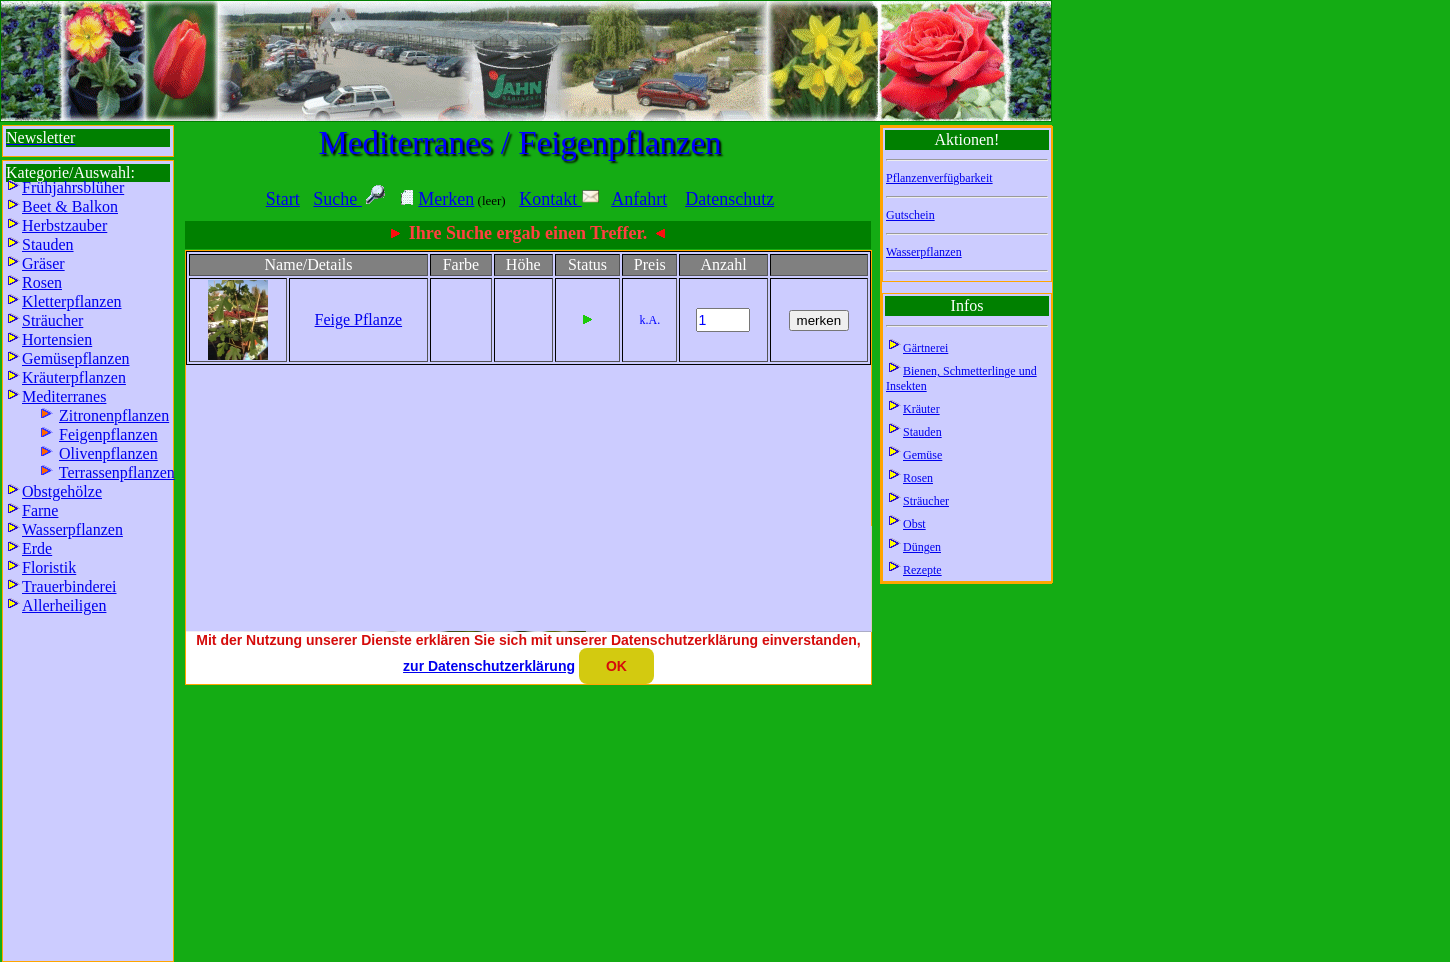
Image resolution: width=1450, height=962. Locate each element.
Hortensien (57, 339)
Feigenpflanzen (108, 434)
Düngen (922, 547)
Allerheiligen (64, 605)
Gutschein (910, 215)
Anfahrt (639, 199)
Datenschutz (729, 199)
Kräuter (921, 409)
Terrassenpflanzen (117, 472)
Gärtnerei (925, 348)
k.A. (649, 320)
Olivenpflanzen (108, 453)
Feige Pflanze (359, 319)
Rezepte (922, 570)
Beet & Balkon (70, 206)
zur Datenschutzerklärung (489, 666)
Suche (337, 199)
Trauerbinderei (69, 586)
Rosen (918, 478)
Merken (446, 199)
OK (616, 666)
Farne (40, 510)
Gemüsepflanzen (76, 358)
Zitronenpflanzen (114, 415)
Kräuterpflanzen (74, 377)
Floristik (49, 567)
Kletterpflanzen (72, 301)
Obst (914, 524)
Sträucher (926, 501)
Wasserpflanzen (924, 252)
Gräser (43, 263)
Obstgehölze (62, 491)
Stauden (922, 432)
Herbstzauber (64, 225)
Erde (37, 548)
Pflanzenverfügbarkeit (939, 178)
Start (283, 199)
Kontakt (559, 199)
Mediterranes (64, 396)
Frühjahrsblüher (73, 187)
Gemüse (922, 455)
